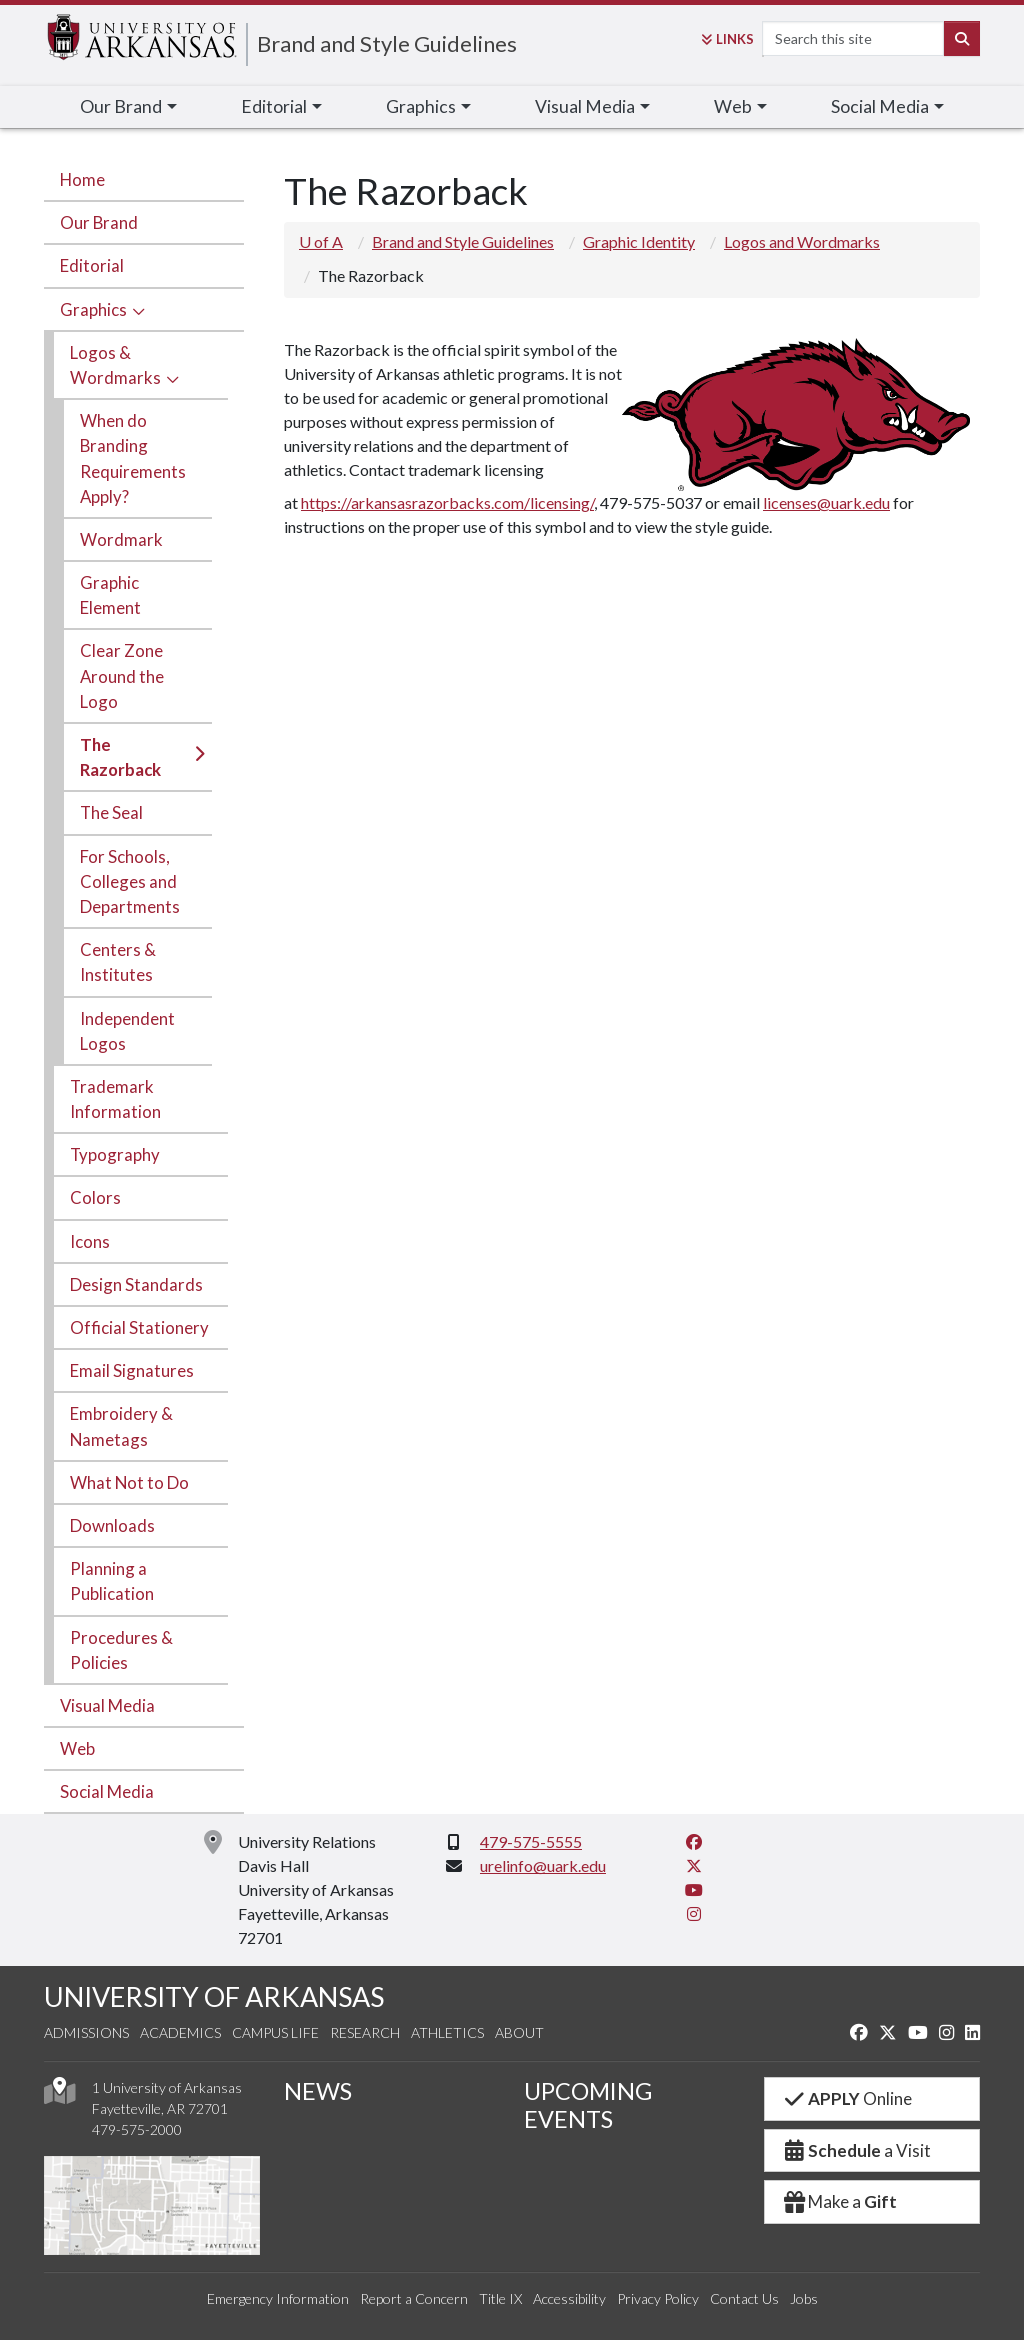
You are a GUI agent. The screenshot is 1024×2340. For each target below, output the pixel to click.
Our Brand (99, 222)
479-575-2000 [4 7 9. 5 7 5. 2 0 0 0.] (137, 2129)
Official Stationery (139, 1327)
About (519, 2032)
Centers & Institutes (118, 962)
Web (77, 1748)
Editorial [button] (274, 106)
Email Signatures (132, 1370)
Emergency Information (278, 2298)
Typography (115, 1154)
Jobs (804, 2298)
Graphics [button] (421, 106)
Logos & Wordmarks (115, 365)
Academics (180, 2032)
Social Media (107, 1791)
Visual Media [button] (585, 106)
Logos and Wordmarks (802, 241)
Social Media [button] (880, 106)
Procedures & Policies (121, 1650)
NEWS (318, 2091)
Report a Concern (414, 2298)
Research (365, 2032)
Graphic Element (110, 595)
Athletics (447, 2032)
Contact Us (744, 2298)
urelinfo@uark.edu (543, 1865)
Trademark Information (115, 1099)
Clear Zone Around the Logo (122, 675)
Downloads (112, 1525)
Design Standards (136, 1284)
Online (846, 2098)
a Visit (856, 2150)
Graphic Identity (639, 241)
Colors (95, 1197)
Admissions (86, 2032)
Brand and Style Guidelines (387, 43)
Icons (90, 1241)
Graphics (93, 309)
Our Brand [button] (121, 106)
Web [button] (733, 106)
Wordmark (121, 539)
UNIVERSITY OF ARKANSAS (214, 1996)
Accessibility (569, 2298)
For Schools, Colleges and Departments (130, 881)
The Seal (111, 812)
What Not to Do (129, 1482)
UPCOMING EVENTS (588, 2105)
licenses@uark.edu (826, 502)
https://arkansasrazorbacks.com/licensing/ (447, 502)
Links (727, 39)
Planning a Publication (112, 1581)
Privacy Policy (658, 2298)
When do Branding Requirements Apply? (133, 458)
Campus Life (275, 2032)
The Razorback (120, 757)
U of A (321, 241)
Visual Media (107, 1705)
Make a (839, 2201)
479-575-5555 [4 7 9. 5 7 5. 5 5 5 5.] (531, 1841)
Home (82, 179)
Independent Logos (127, 1031)
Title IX (500, 2298)
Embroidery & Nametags (121, 1426)
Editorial (92, 265)
